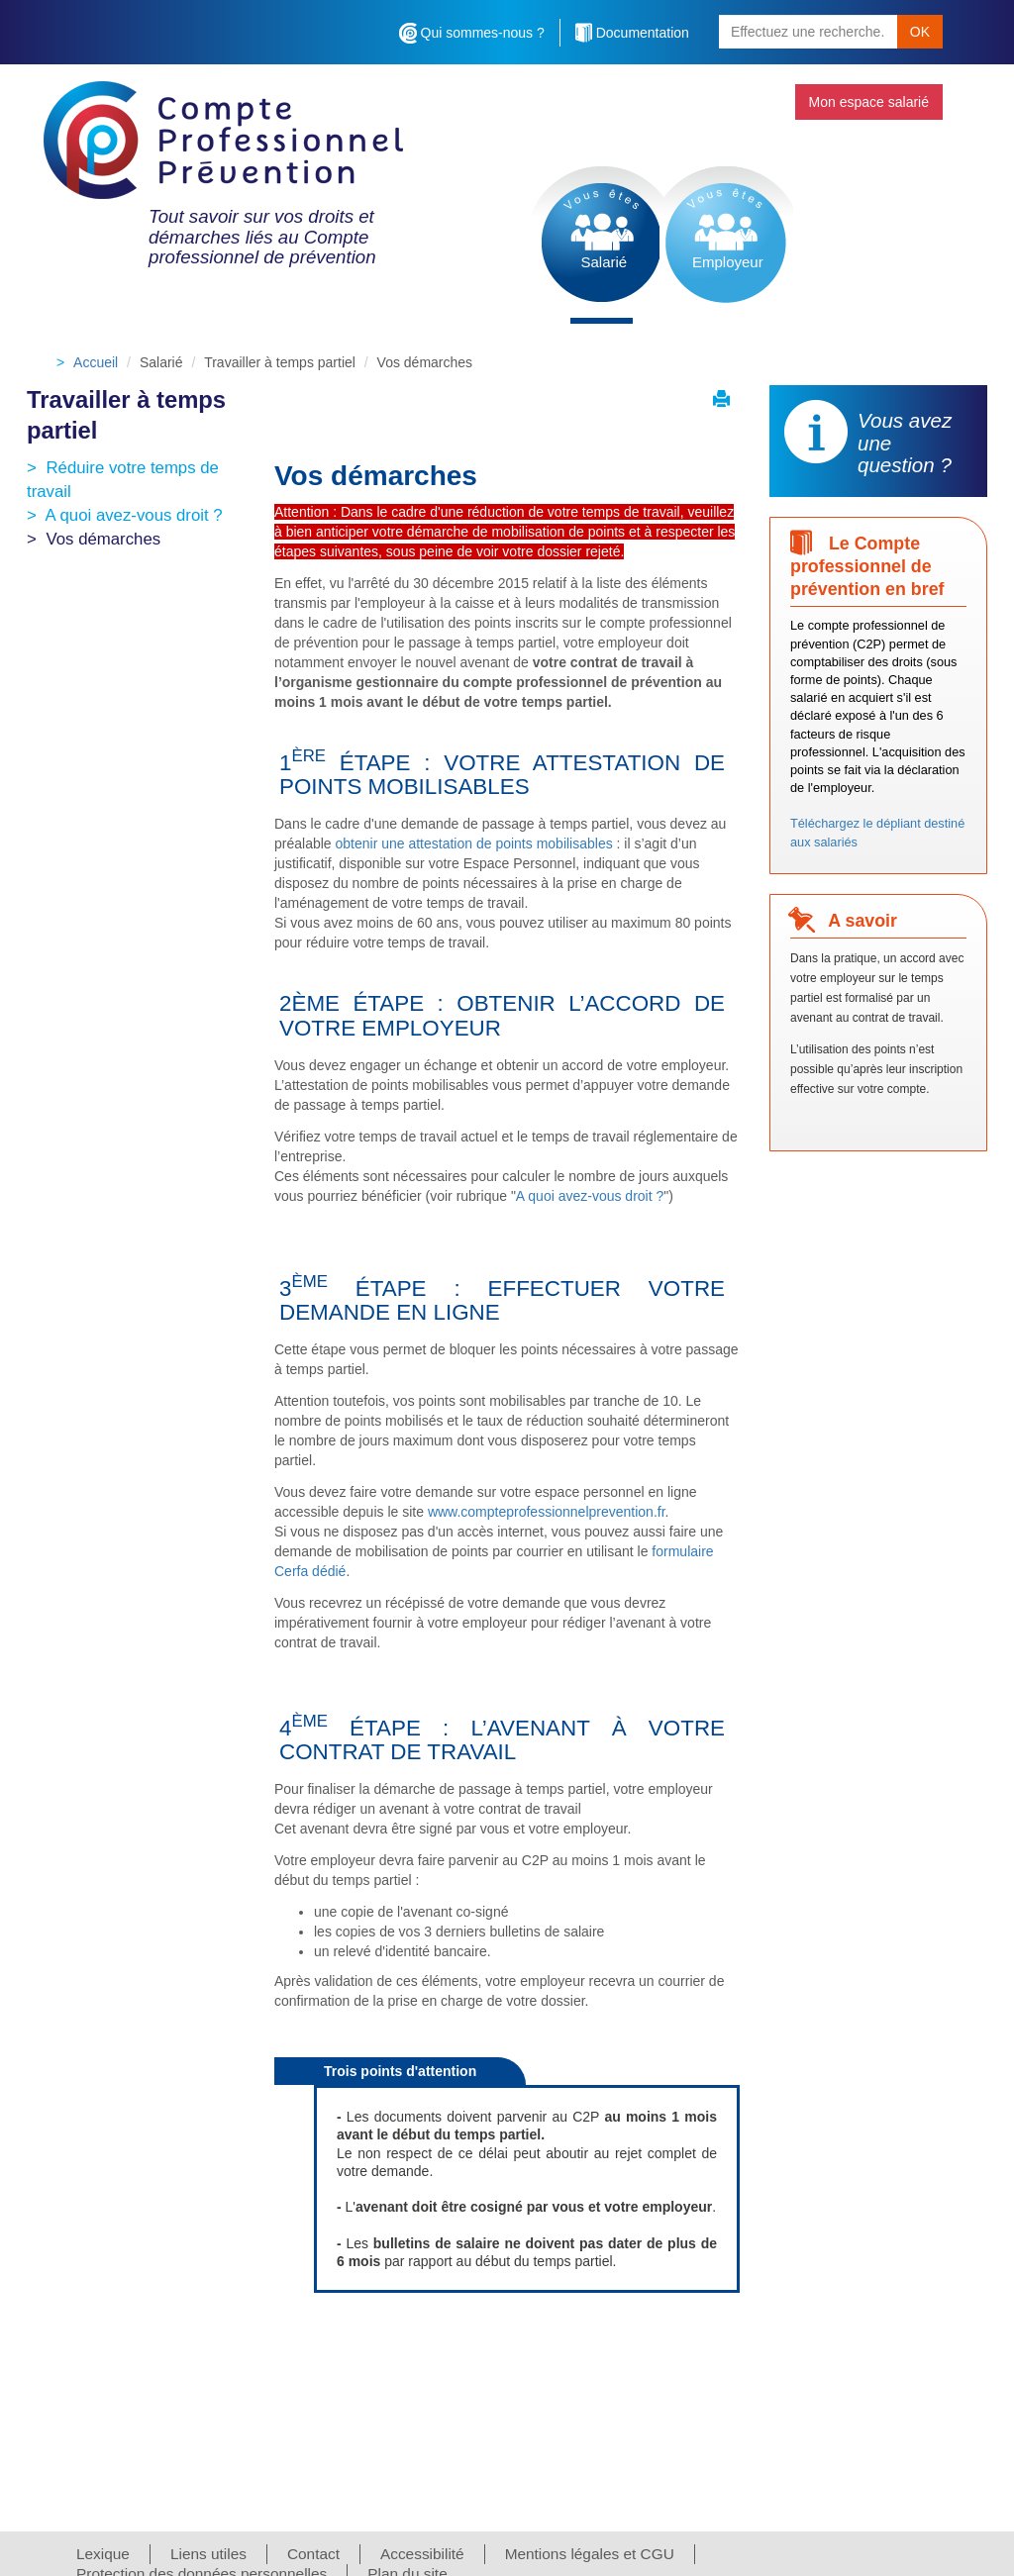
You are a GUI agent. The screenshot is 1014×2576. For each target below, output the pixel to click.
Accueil (95, 362)
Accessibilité (422, 2553)
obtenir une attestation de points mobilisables (474, 843)
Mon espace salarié (869, 102)
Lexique (103, 2553)
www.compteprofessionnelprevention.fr (546, 1512)
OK (920, 32)
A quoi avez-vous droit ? (134, 515)
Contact (313, 2553)
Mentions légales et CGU (589, 2553)
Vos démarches (103, 539)
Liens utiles (208, 2553)
